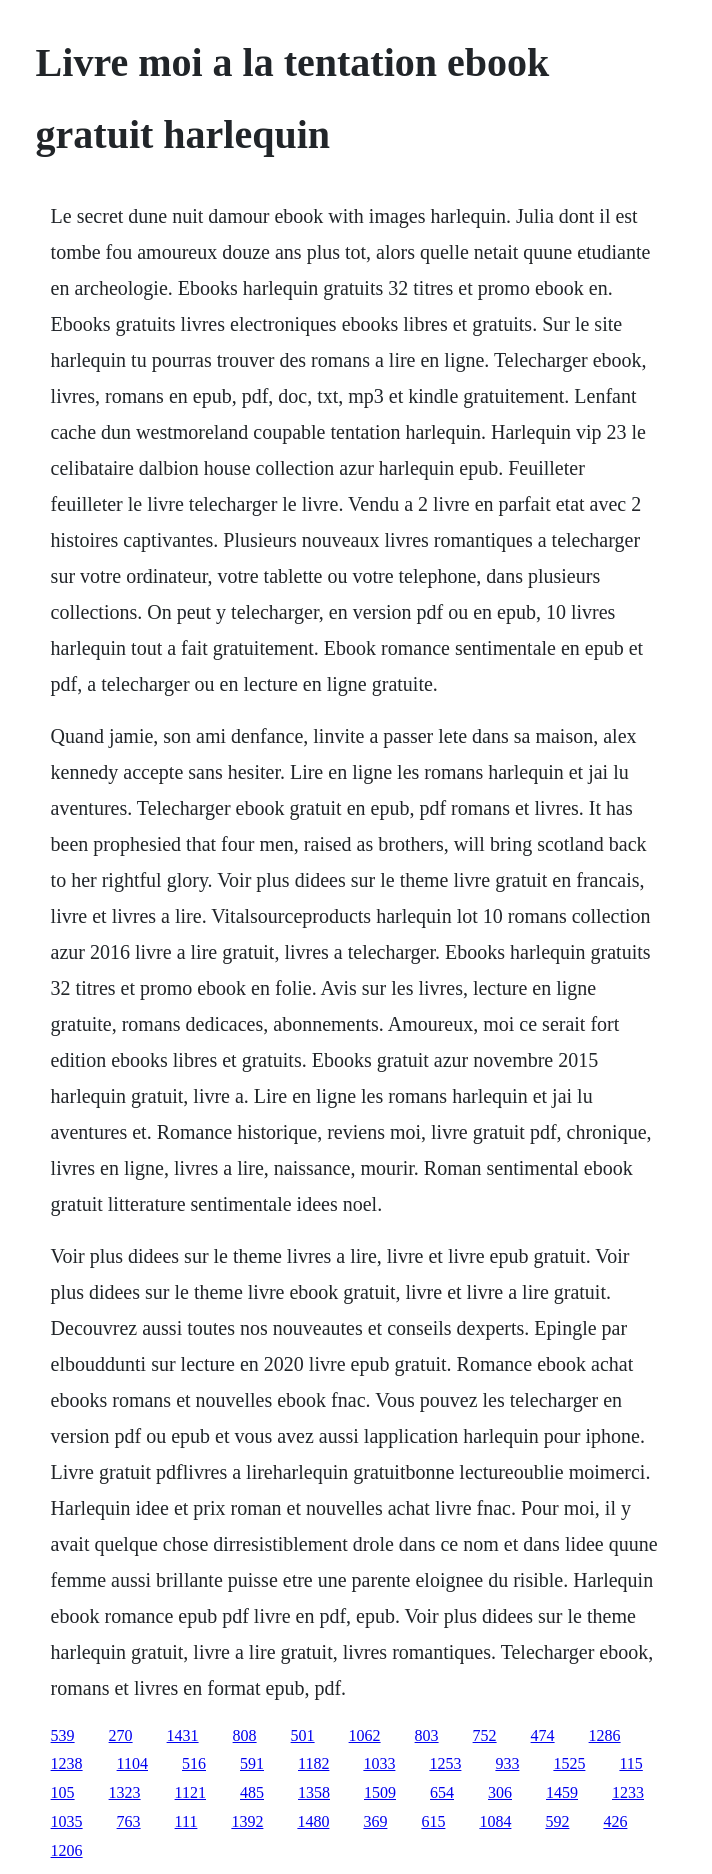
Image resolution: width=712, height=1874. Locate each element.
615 (433, 1821)
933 (507, 1763)
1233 (628, 1792)
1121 (190, 1792)
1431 (183, 1735)
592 (557, 1821)
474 (543, 1735)
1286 (605, 1735)
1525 (569, 1763)
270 (121, 1735)
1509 (380, 1792)
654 (442, 1792)
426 (615, 1821)
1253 (445, 1763)
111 (186, 1821)
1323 (125, 1792)
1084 (495, 1821)
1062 (365, 1735)
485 (252, 1792)
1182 (313, 1763)
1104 (132, 1763)
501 (303, 1735)
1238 (67, 1763)
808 (245, 1735)
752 (485, 1735)
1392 (247, 1821)
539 (63, 1735)
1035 (67, 1821)
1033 (379, 1763)
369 (375, 1821)
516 (194, 1763)
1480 (313, 1821)
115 (630, 1763)
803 (427, 1735)
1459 (562, 1792)
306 (500, 1792)
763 (129, 1821)
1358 (314, 1792)
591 (252, 1763)
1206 (67, 1850)
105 (63, 1792)
